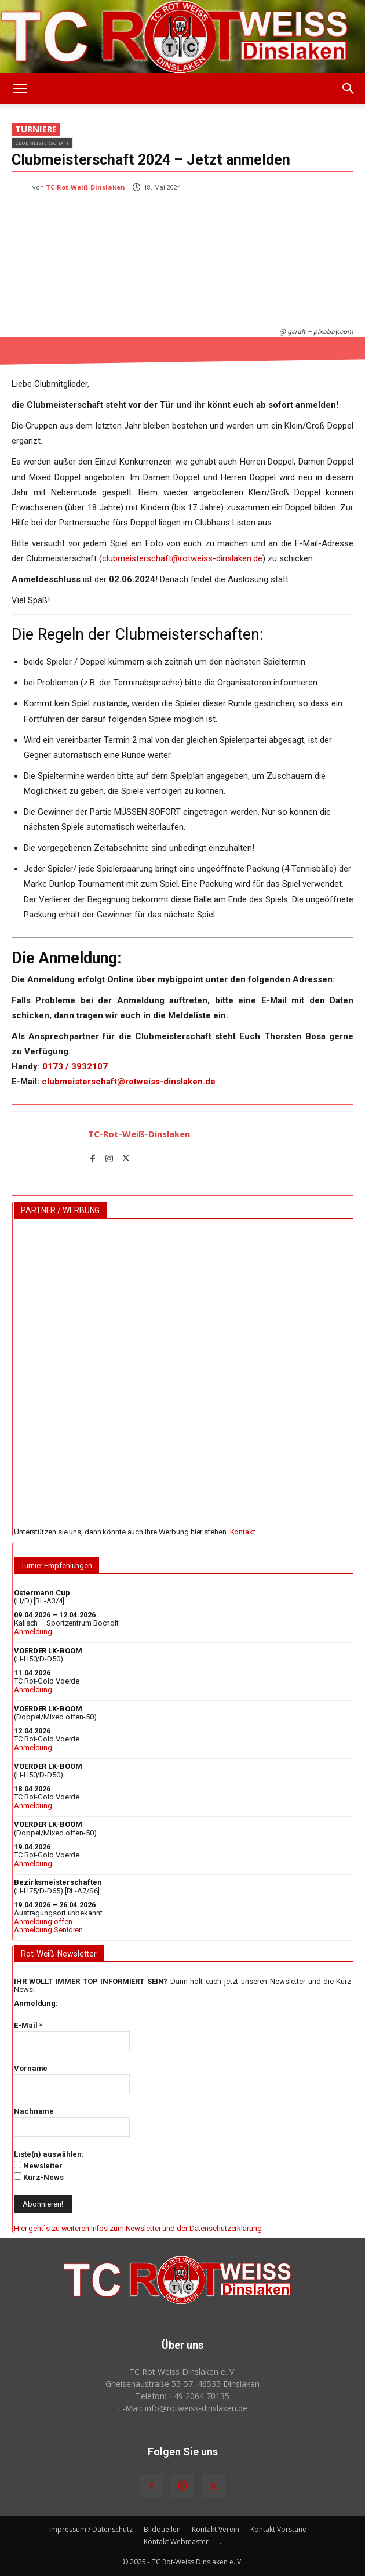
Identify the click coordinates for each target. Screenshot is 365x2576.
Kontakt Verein (215, 2529)
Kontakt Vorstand (278, 2529)
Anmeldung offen (43, 1921)
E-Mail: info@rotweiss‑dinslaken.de (182, 2408)
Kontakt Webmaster (176, 2541)
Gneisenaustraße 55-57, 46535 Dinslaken (182, 2383)
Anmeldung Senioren (48, 1929)
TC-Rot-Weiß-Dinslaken (85, 187)
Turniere (36, 129)
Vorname (31, 2068)
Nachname (34, 2111)
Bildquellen (162, 2529)
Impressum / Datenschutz (91, 2529)
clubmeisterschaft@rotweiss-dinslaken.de (182, 558)
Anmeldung (33, 1631)
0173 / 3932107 (75, 1066)
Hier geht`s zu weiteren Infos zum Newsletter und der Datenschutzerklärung (138, 2228)
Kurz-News (39, 2177)
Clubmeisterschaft (42, 143)
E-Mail (28, 2025)
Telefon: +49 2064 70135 (182, 2395)
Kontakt (243, 1532)
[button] (19, 88)
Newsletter (38, 2165)
